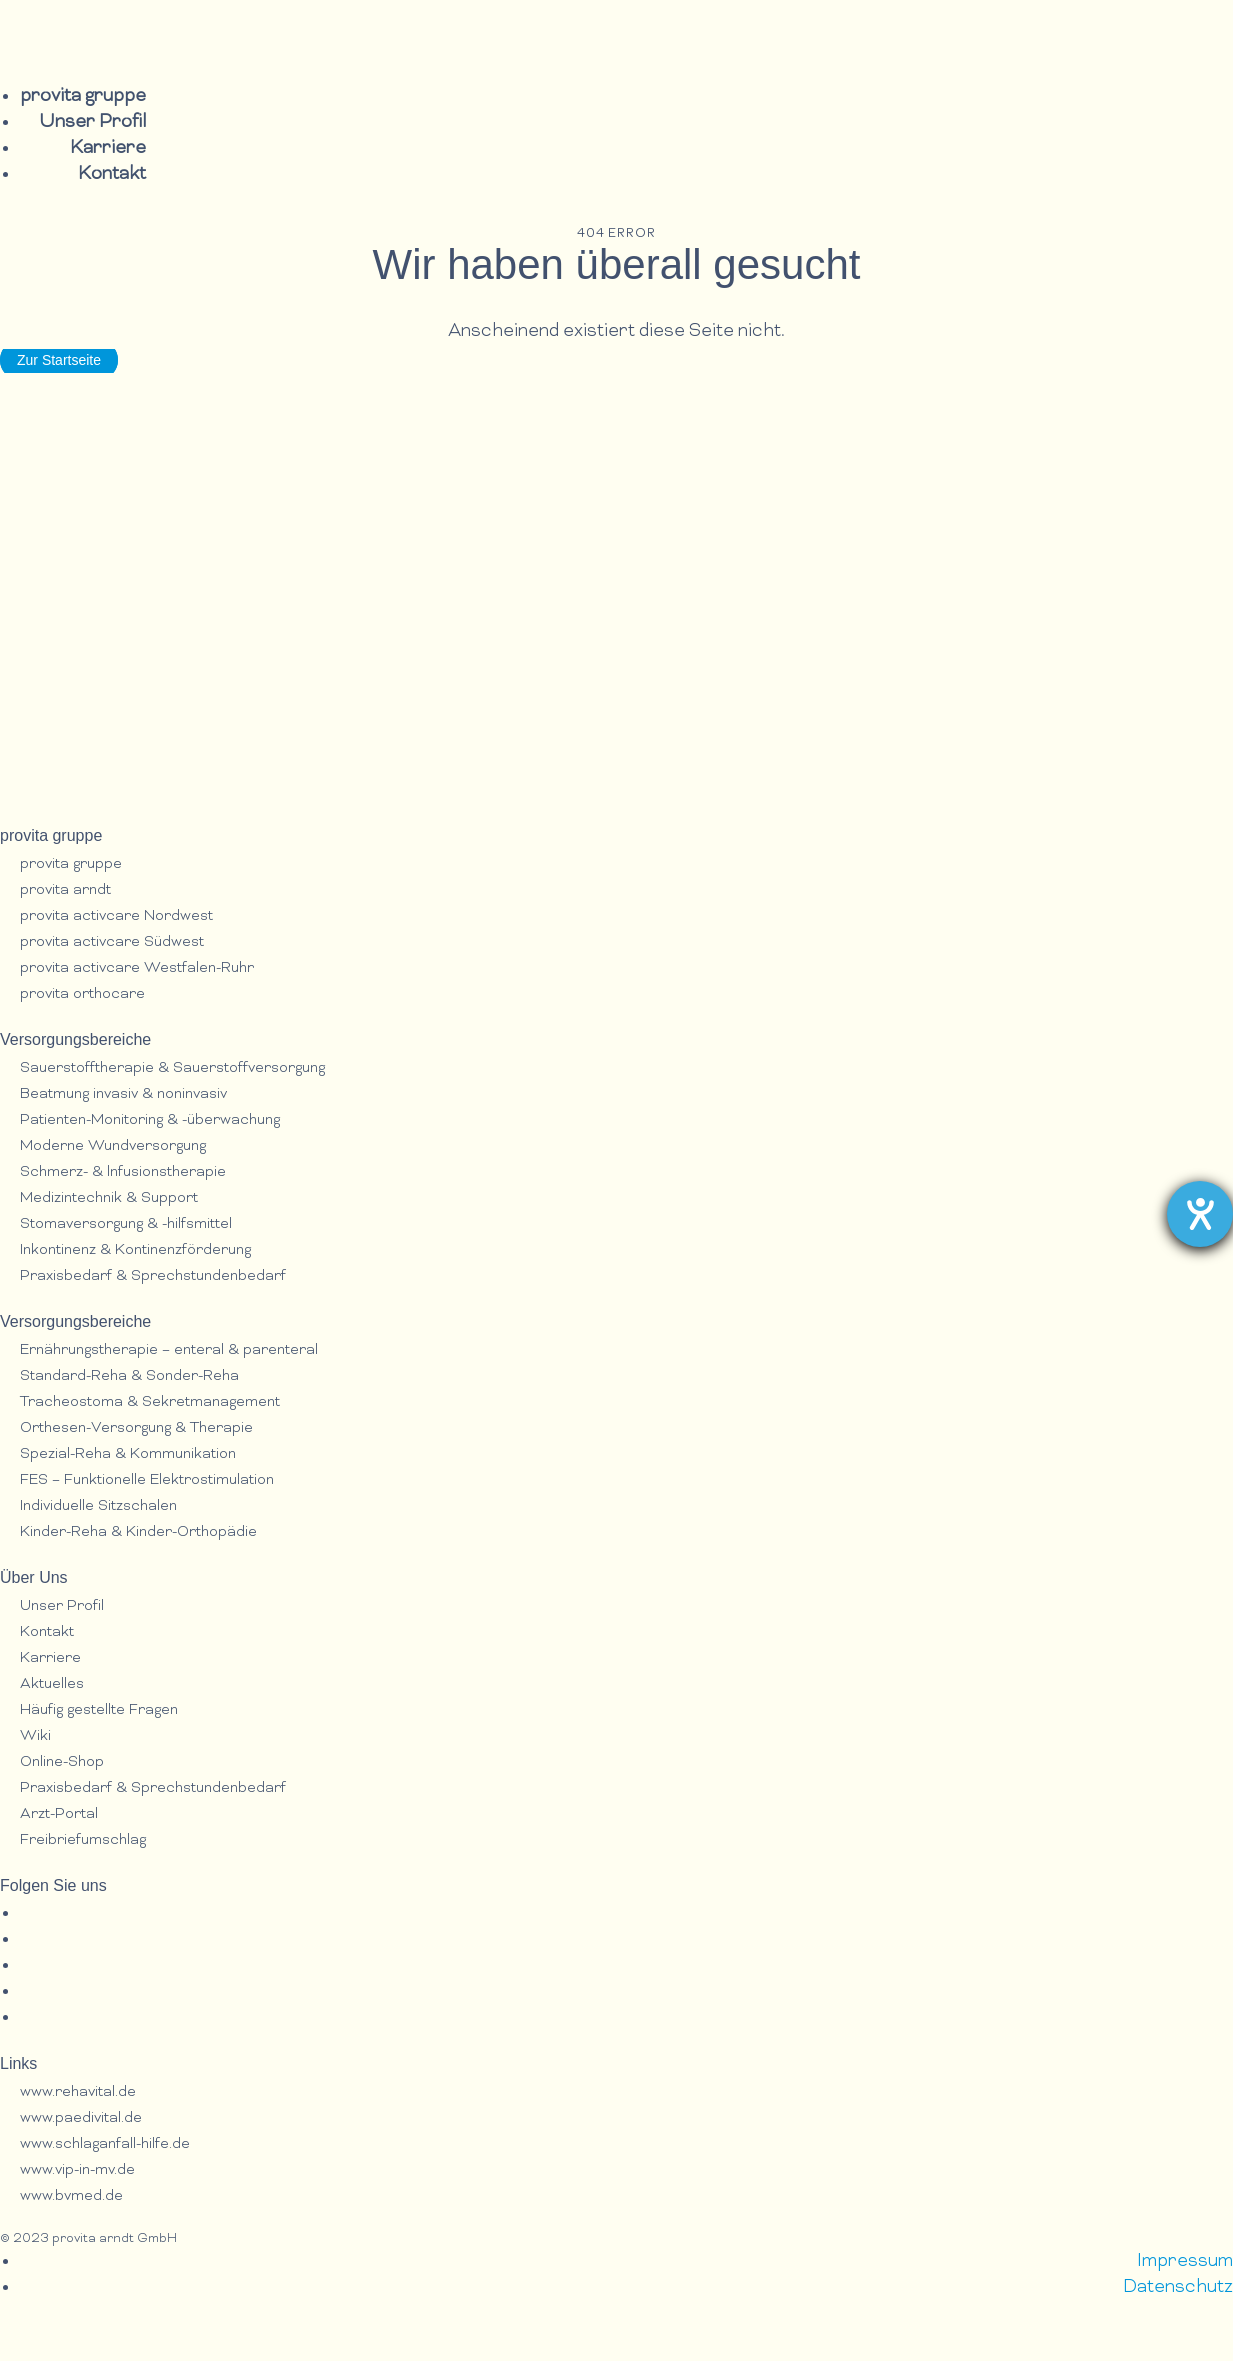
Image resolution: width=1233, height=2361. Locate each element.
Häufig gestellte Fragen (99, 1710)
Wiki (35, 1736)
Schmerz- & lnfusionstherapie (123, 1172)
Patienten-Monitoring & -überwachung (150, 1120)
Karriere (108, 148)
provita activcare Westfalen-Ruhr (137, 968)
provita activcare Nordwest (116, 916)
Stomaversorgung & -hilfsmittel (126, 1224)
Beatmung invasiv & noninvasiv (123, 1094)
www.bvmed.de (71, 2196)
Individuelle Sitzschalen (98, 1506)
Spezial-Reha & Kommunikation (128, 1454)
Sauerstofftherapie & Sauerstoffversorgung (172, 1068)
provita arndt (65, 890)
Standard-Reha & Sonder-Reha (129, 1376)
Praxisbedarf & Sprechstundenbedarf (153, 1276)
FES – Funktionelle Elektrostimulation (147, 1480)
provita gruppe (83, 96)
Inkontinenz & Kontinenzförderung (135, 1250)
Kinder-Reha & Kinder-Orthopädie (138, 1532)
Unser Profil (92, 122)
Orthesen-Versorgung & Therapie (136, 1428)
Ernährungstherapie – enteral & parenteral (169, 1350)
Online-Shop (62, 1762)
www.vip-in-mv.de (77, 2170)
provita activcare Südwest (112, 942)
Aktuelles (52, 1684)
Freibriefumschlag (83, 1840)
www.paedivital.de (81, 2118)
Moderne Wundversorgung (113, 1146)
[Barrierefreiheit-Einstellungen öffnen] (1200, 1214)
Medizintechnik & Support (109, 1198)
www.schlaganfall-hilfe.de (105, 2144)
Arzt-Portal (59, 1814)
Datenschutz (1178, 2287)
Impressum (1185, 2261)
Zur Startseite (59, 360)
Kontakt (112, 174)
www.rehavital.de (78, 2092)
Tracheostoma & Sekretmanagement (150, 1402)
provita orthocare (82, 994)
